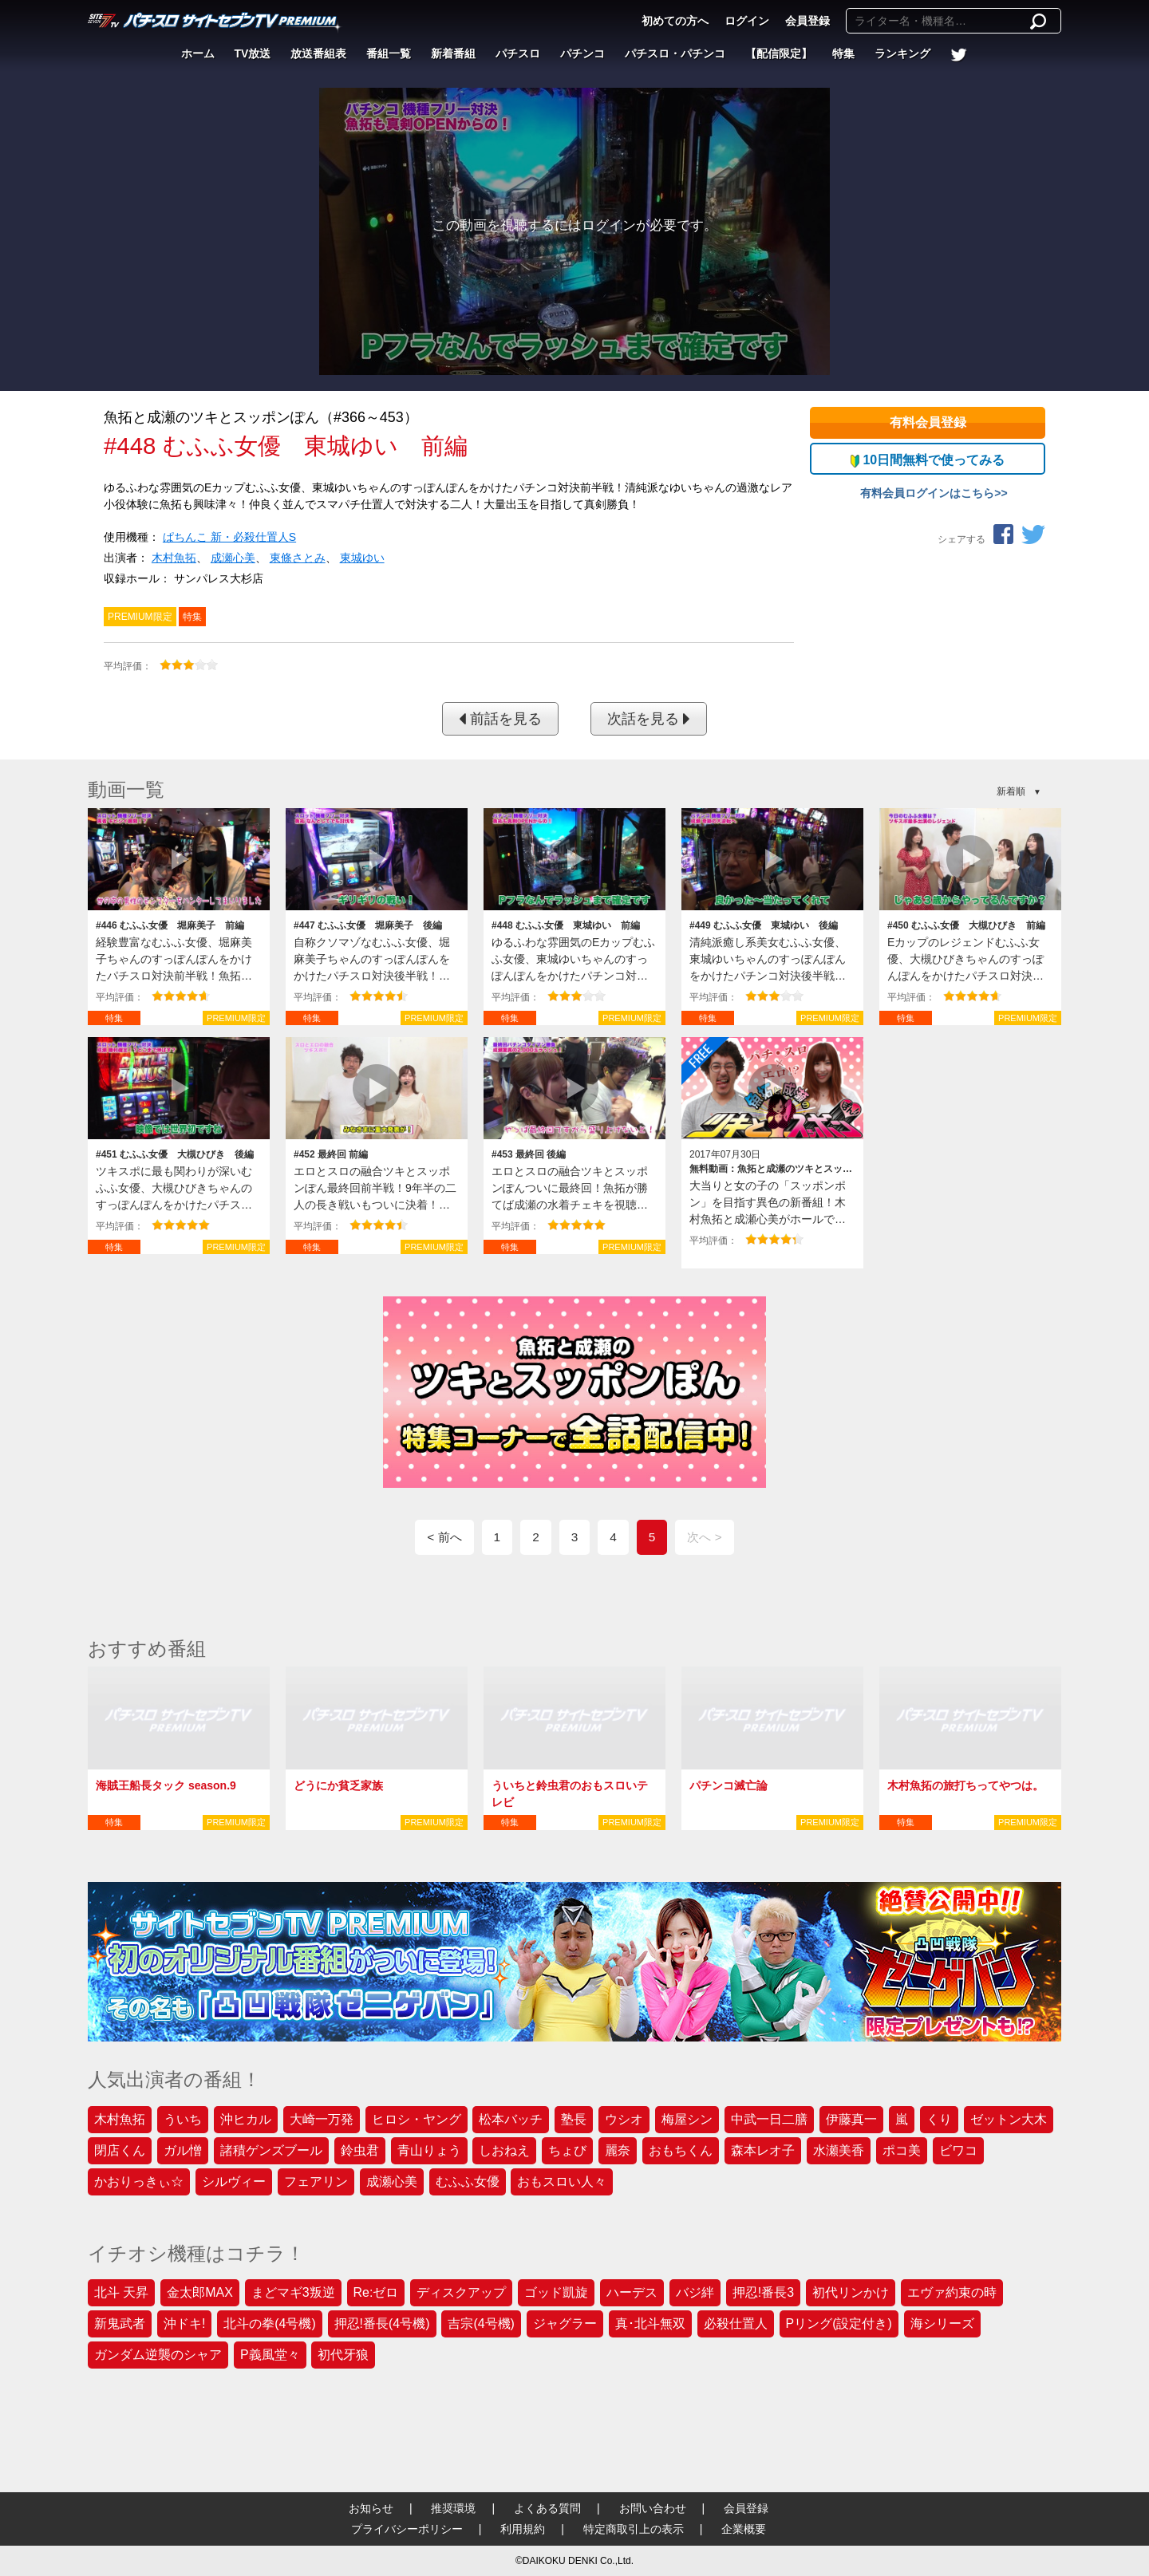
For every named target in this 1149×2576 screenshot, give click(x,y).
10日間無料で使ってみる (928, 460)
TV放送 (253, 53)
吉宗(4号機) (481, 2323)
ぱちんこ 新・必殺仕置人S (229, 537)
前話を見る (500, 719)
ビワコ (958, 2150)
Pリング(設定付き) (839, 2323)
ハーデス (631, 2292)
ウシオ (624, 2119)
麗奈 (617, 2150)
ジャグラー (565, 2323)
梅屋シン (687, 2119)
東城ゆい (362, 557)
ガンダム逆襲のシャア (158, 2354)
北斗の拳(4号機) (269, 2323)
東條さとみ (298, 557)
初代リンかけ (850, 2292)
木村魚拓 (174, 557)
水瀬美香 (838, 2150)
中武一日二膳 (769, 2119)
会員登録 (807, 20)
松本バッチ (511, 2119)
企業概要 (743, 2529)
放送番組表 (318, 53)
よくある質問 (547, 2508)
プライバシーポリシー (407, 2529)
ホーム (198, 53)
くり (939, 2119)
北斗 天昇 (121, 2292)
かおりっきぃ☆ (139, 2181)
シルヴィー (234, 2181)
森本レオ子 (763, 2150)
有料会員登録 (928, 422)
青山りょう (429, 2150)
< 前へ (444, 1537)
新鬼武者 (119, 2323)
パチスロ (518, 53)
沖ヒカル (245, 2119)
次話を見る (648, 719)
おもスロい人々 (561, 2181)
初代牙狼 (343, 2354)
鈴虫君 (360, 2150)
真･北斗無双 (650, 2323)
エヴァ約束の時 (952, 2292)
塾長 (573, 2119)
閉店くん (119, 2150)
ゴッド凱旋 (556, 2292)
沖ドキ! (184, 2323)
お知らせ (371, 2508)
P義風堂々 (270, 2354)
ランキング (902, 53)
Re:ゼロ (376, 2292)
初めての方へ (675, 20)
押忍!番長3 (763, 2292)
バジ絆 (695, 2292)
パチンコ (582, 53)
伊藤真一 (851, 2119)
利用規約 (522, 2529)
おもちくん (681, 2150)
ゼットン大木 (1008, 2119)
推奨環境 (453, 2508)
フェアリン (316, 2181)
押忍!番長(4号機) (382, 2323)
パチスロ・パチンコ (675, 53)
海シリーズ (942, 2323)
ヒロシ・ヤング (416, 2119)
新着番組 (453, 53)
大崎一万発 (321, 2119)
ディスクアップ (461, 2292)
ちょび (567, 2150)
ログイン (747, 20)
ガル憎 (183, 2150)
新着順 (1011, 791)
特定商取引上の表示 (633, 2529)
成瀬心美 (233, 557)
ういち (183, 2119)
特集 (843, 53)
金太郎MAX (200, 2292)
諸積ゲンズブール (271, 2150)
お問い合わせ (652, 2508)
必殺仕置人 (736, 2323)
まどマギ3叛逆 (293, 2292)
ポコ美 (901, 2150)
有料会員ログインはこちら (927, 493)
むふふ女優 (467, 2181)
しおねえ (504, 2150)
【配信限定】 (778, 53)
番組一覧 (388, 53)
